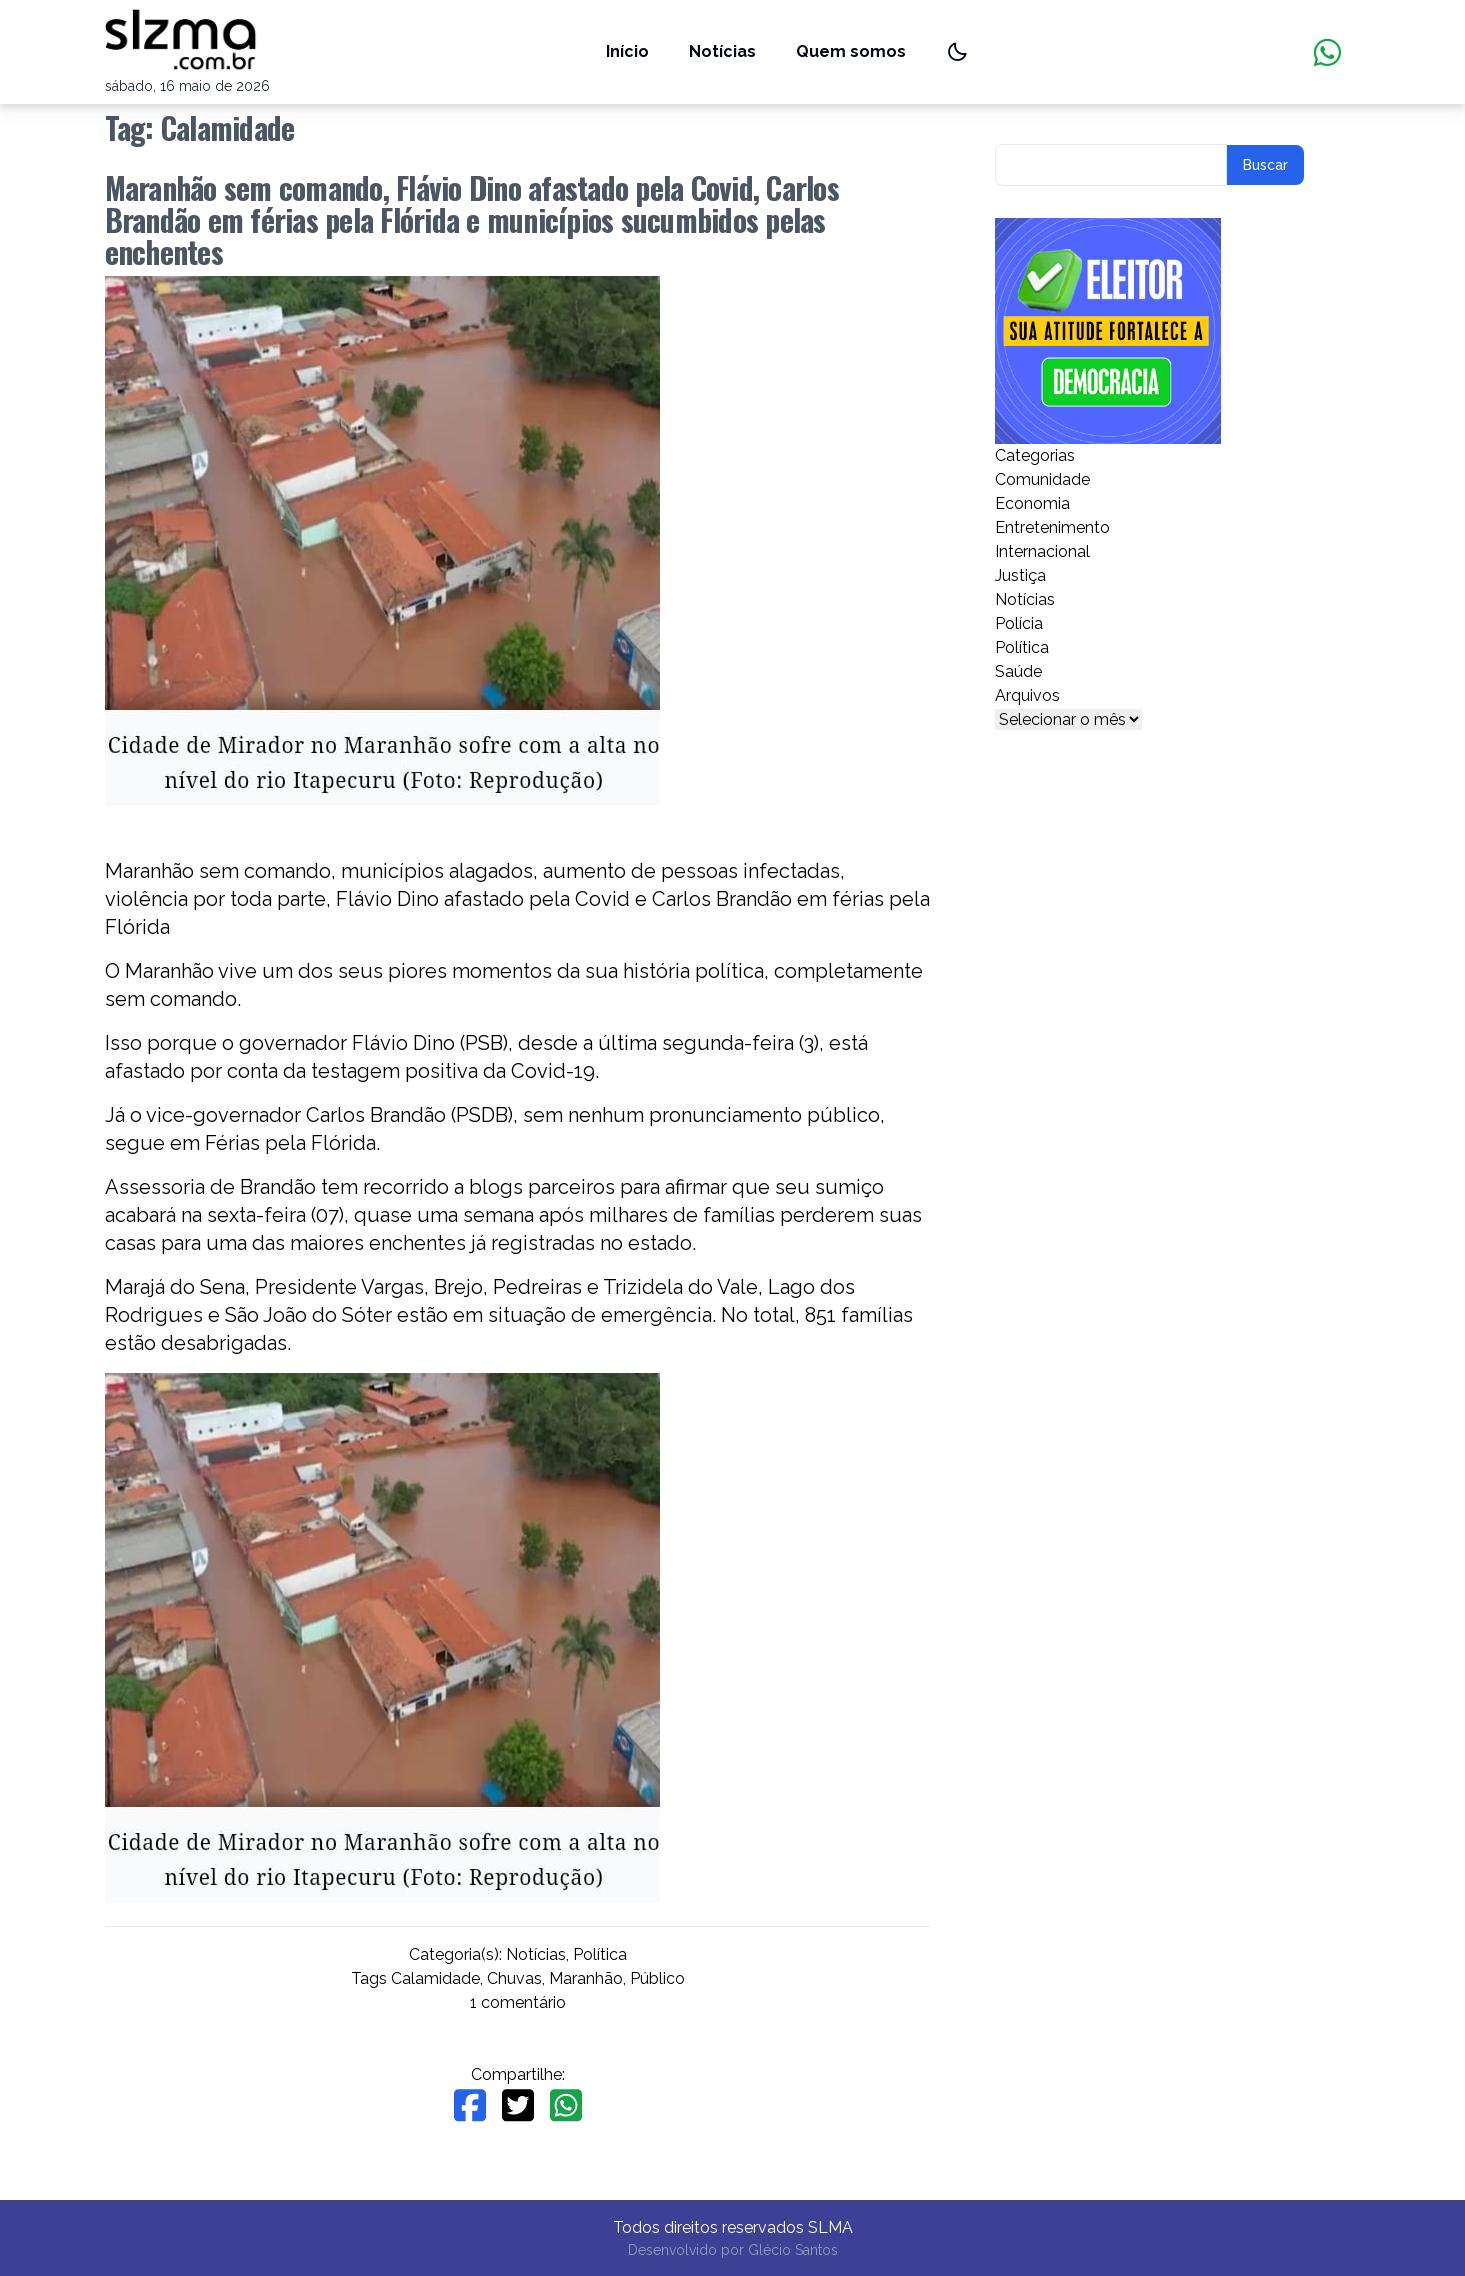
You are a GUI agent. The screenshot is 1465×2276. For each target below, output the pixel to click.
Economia (1032, 503)
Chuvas (514, 1978)
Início (627, 51)
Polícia (1019, 623)
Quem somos (851, 51)
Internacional (1042, 551)
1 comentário (518, 2002)
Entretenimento (1052, 527)
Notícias (722, 51)
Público (657, 1978)
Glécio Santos (793, 2250)
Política (600, 1954)
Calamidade (435, 1978)
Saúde (1018, 671)
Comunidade (1042, 479)
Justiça (1020, 575)
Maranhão (586, 1978)
